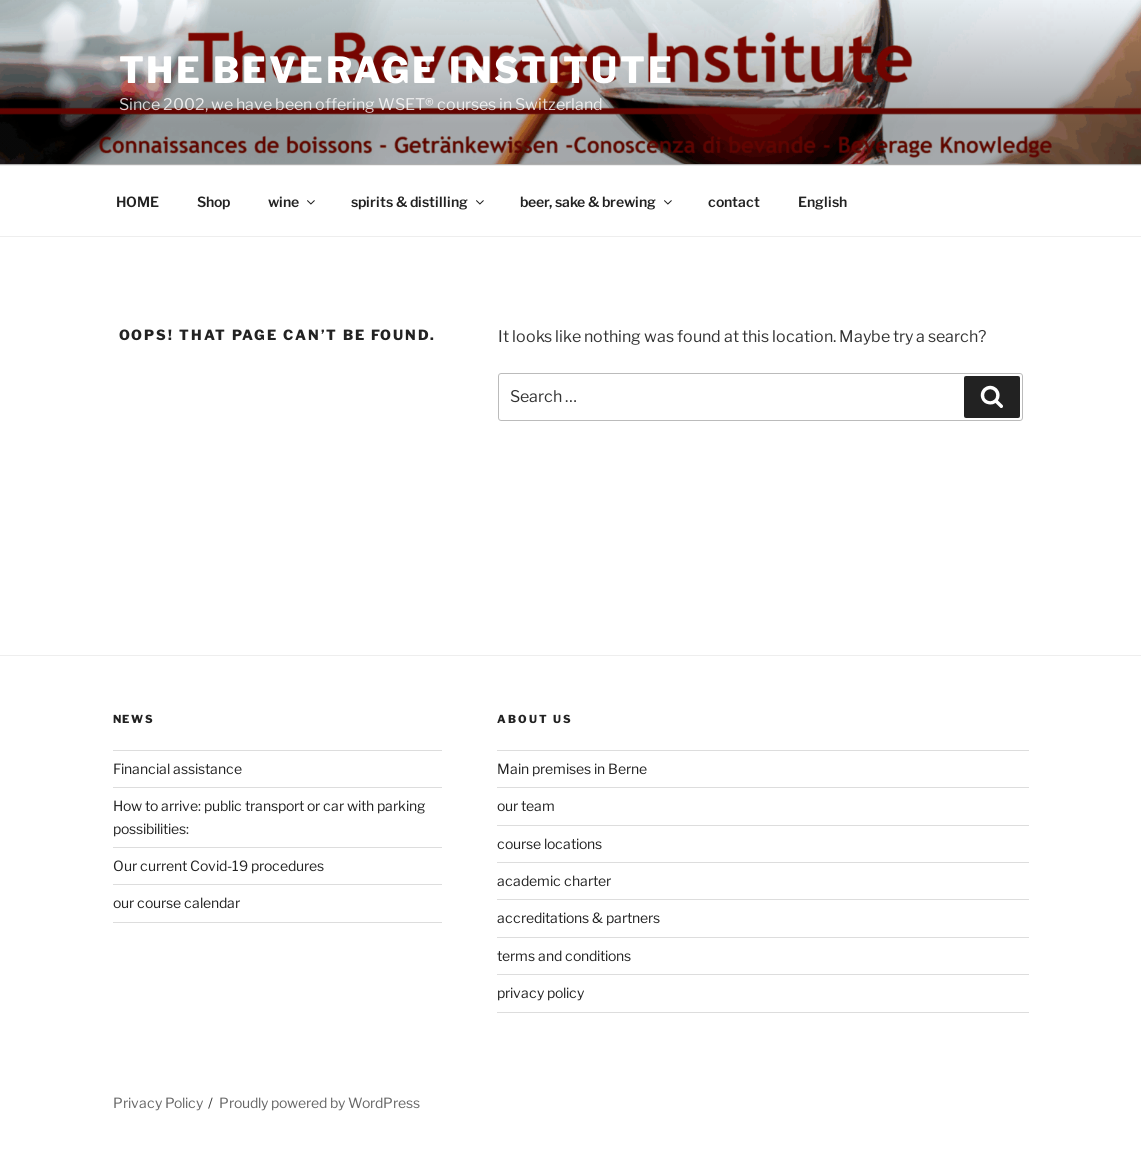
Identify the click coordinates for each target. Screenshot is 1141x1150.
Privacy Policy (158, 1102)
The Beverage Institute (397, 70)
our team (526, 805)
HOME (137, 201)
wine (293, 201)
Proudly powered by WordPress (319, 1102)
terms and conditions (564, 955)
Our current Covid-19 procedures (218, 865)
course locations (549, 843)
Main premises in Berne (572, 768)
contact (734, 201)
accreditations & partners (578, 917)
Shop (213, 201)
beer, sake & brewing (597, 201)
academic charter (554, 880)
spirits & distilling (419, 201)
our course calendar (176, 902)
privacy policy (540, 992)
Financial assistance (177, 768)
